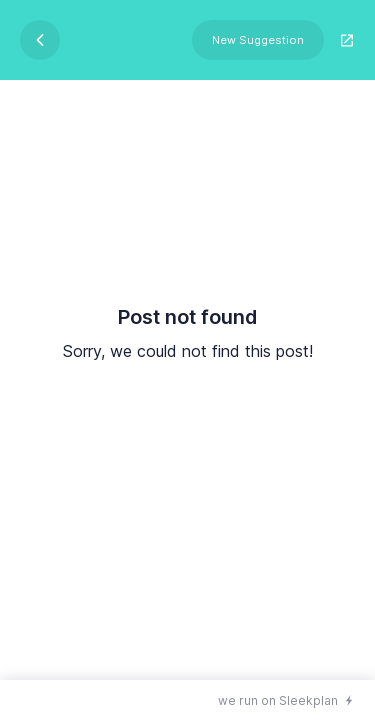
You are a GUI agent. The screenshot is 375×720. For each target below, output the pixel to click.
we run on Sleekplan (278, 700)
